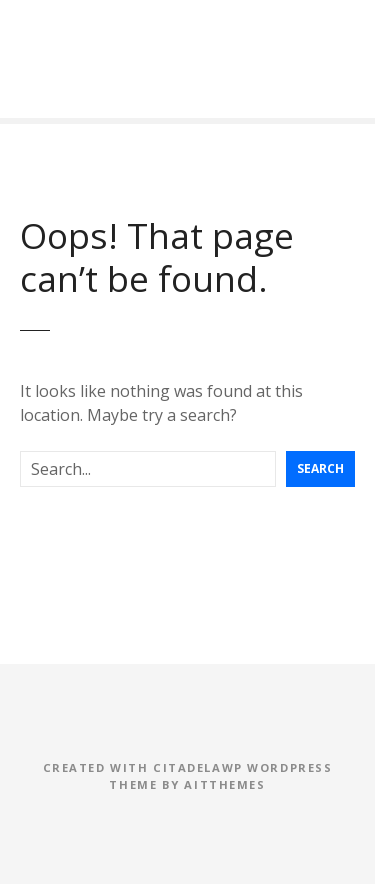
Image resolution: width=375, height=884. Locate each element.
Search (320, 468)
